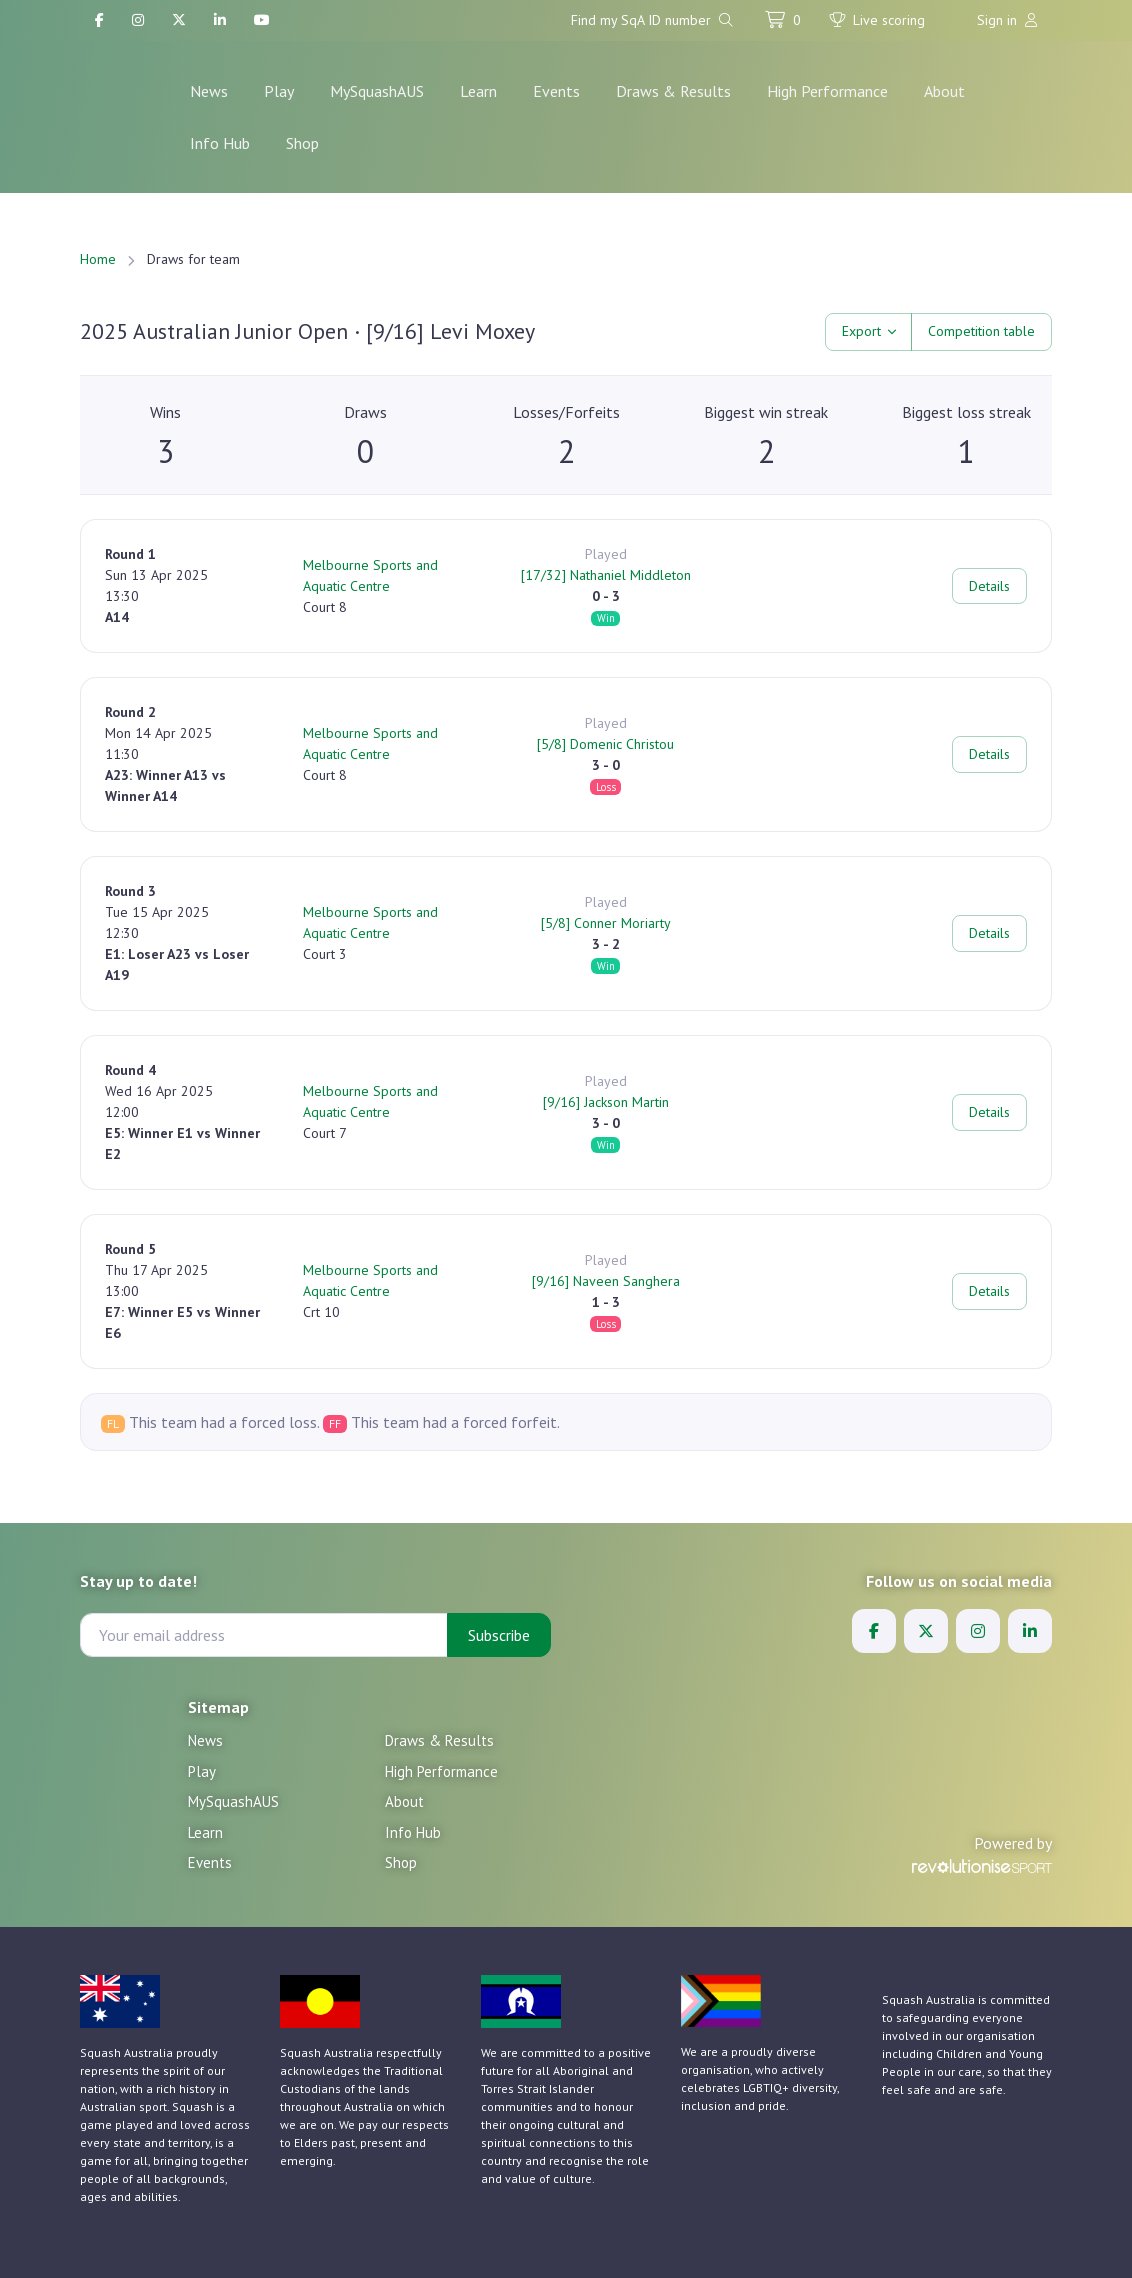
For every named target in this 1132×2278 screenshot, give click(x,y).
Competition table (981, 331)
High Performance (827, 91)
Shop (302, 143)
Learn (478, 91)
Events (556, 91)
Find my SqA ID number (652, 20)
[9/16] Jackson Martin (606, 1102)
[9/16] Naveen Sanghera (606, 1281)
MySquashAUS (377, 91)
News (209, 91)
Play (279, 91)
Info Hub (220, 143)
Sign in (1007, 20)
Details (989, 586)
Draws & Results (673, 91)
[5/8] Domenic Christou (605, 744)
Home (98, 259)
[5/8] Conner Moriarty (606, 923)
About (944, 91)
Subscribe (499, 1635)
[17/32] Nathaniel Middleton (606, 575)
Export (861, 331)
